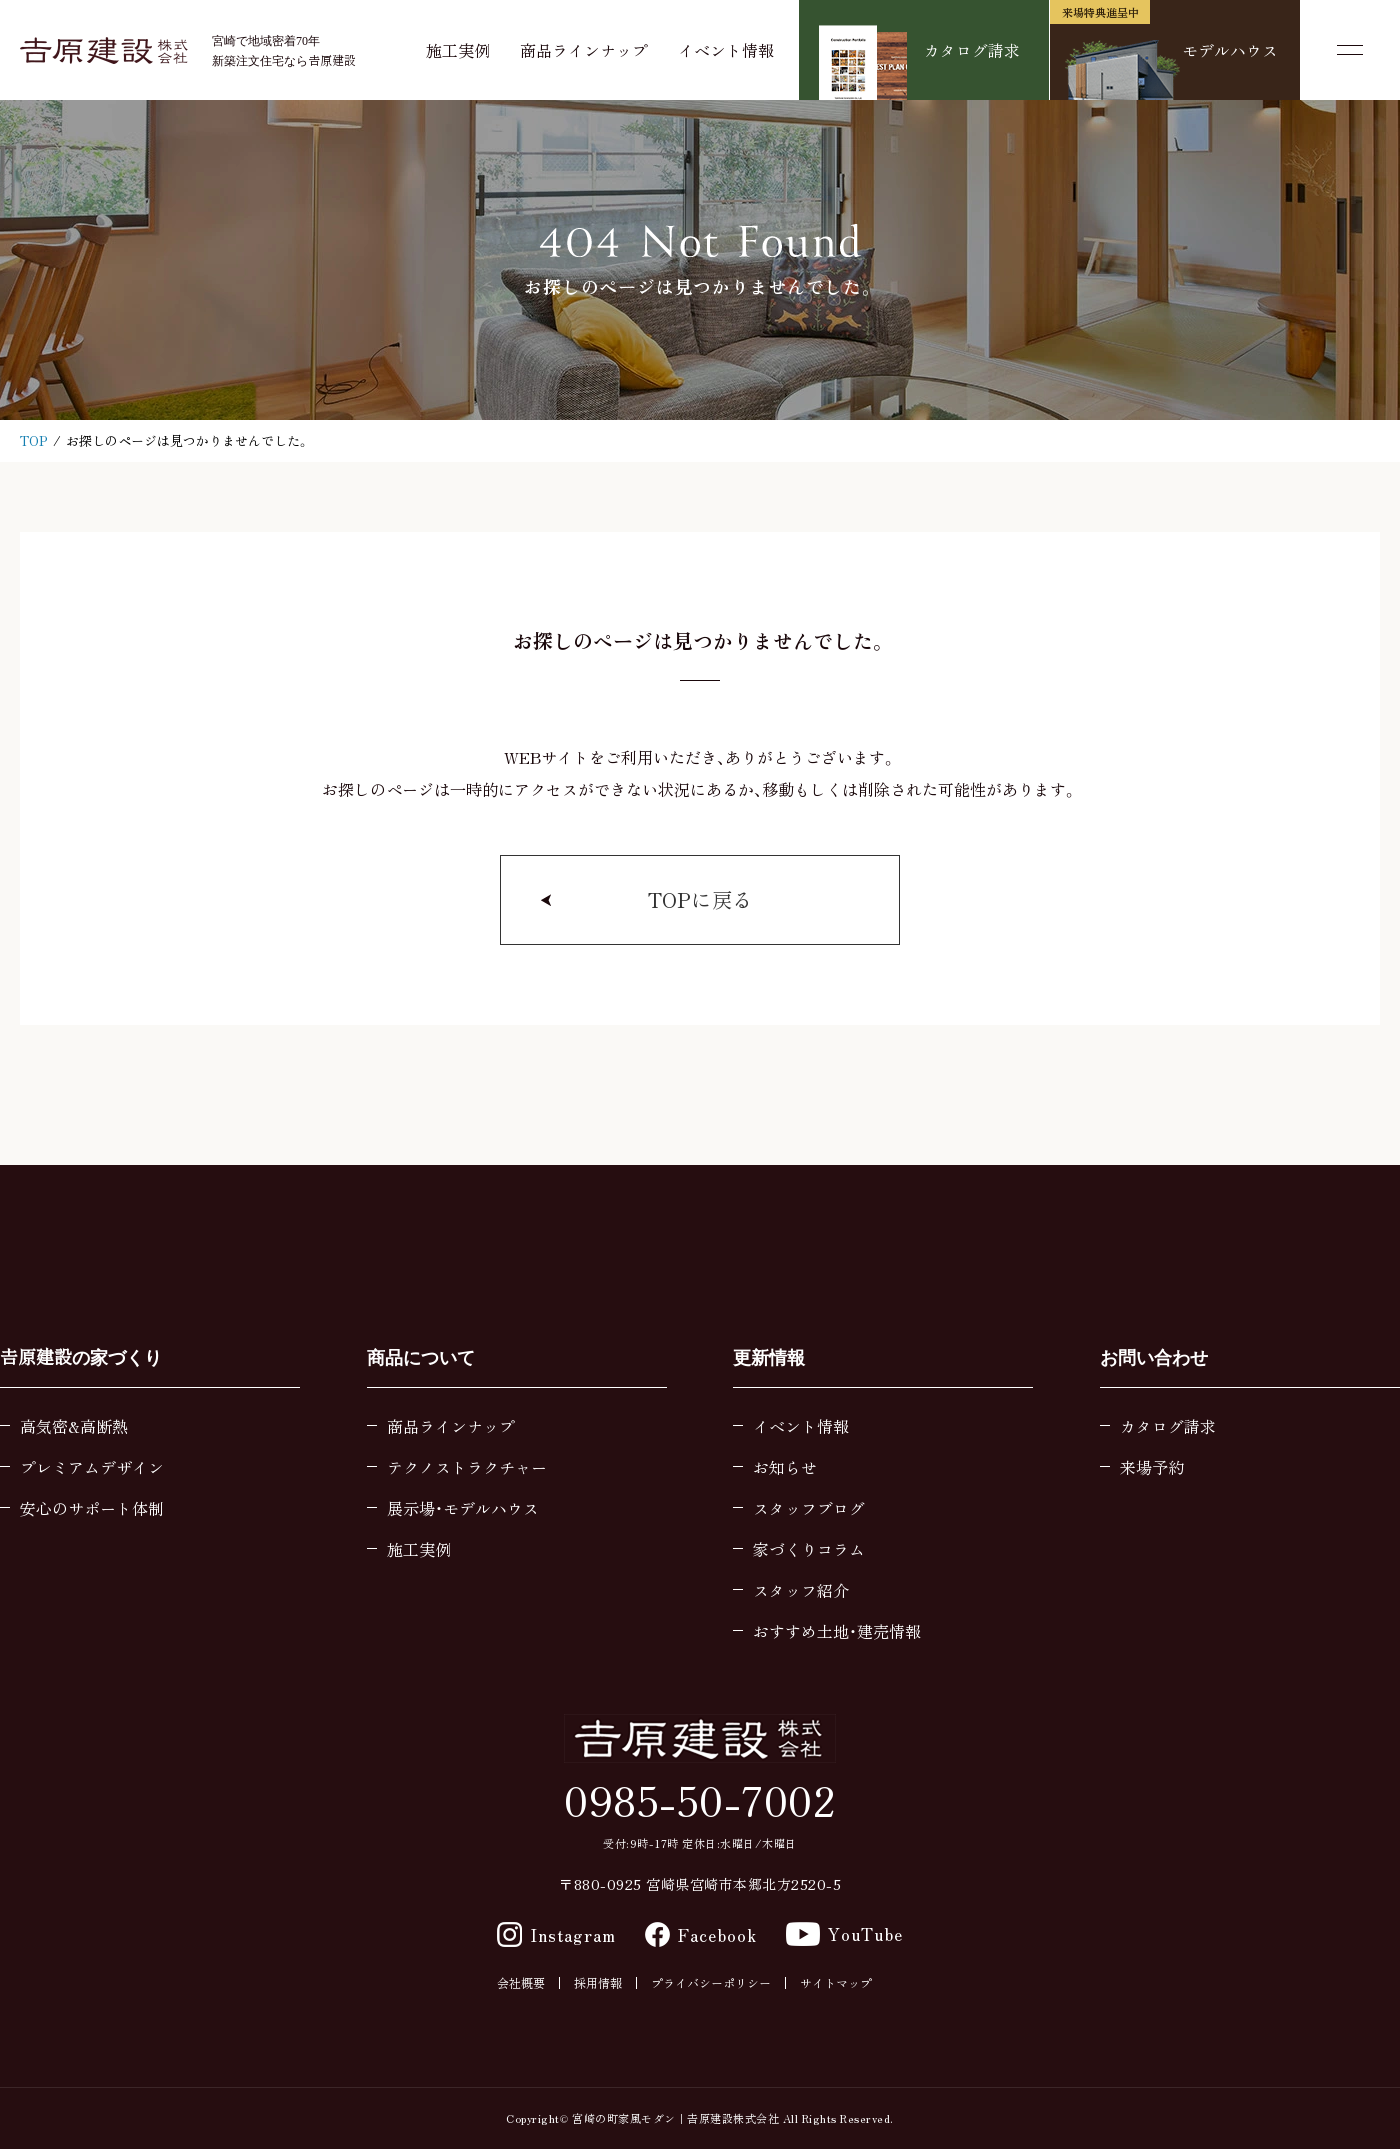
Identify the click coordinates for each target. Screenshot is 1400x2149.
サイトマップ (836, 1983)
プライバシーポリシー (711, 1983)
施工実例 (458, 50)
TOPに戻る (700, 899)
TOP (34, 440)
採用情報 (598, 1983)
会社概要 (521, 1983)
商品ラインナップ (584, 50)
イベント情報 (726, 50)
